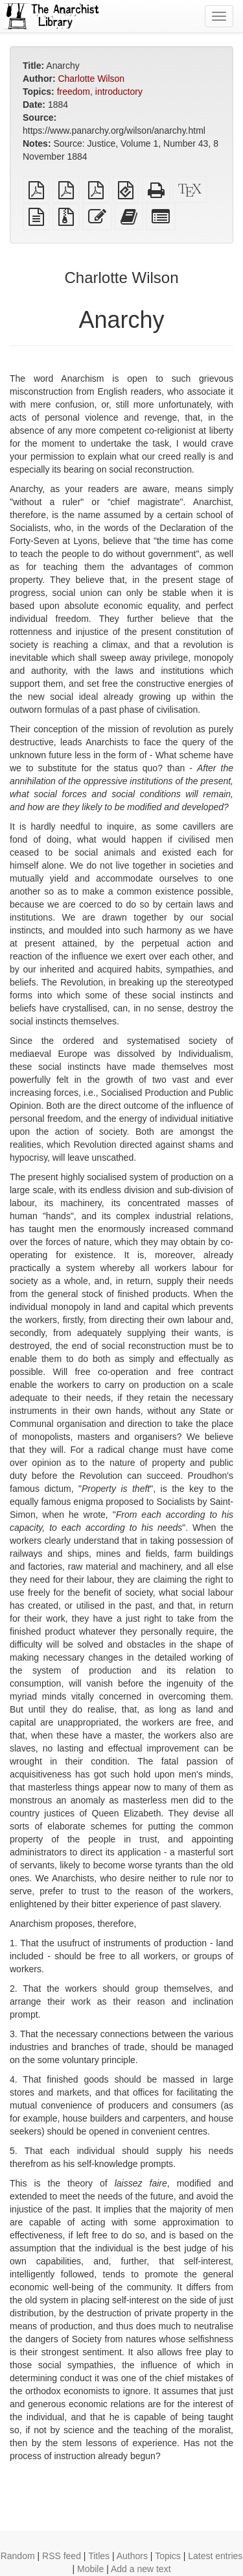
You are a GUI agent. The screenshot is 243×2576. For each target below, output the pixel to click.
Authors (132, 2556)
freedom (73, 91)
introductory (119, 91)
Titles (99, 2556)
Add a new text (141, 2569)
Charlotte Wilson (91, 78)
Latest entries (215, 2556)
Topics (168, 2556)
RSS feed (61, 2556)
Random (18, 2556)
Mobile (90, 2569)
